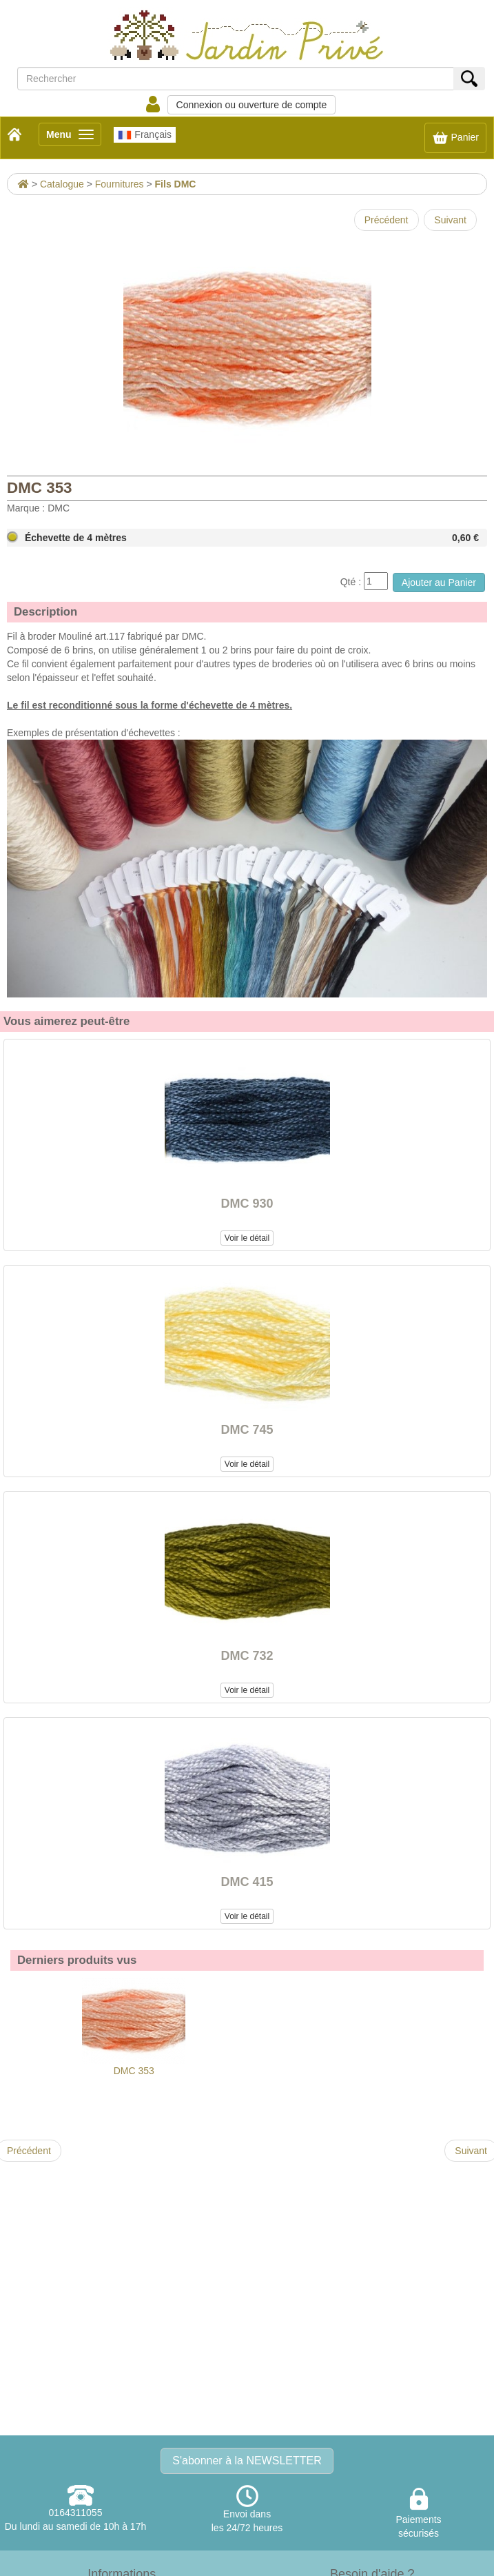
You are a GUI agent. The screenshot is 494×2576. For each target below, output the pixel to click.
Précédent (386, 219)
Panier (455, 138)
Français (145, 135)
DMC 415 (246, 1882)
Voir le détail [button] (247, 1238)
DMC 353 (133, 2027)
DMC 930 (246, 1203)
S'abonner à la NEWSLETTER (246, 2460)
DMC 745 (246, 1430)
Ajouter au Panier (439, 582)
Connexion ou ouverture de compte (251, 104)
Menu (73, 137)
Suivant (450, 219)
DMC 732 (246, 1656)
